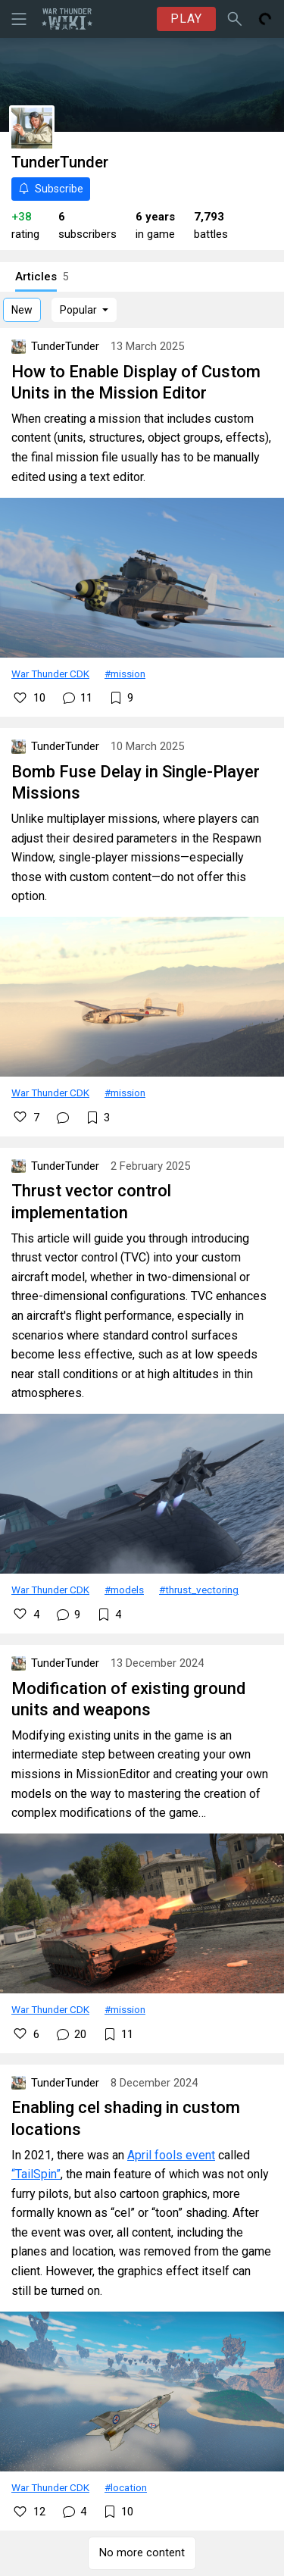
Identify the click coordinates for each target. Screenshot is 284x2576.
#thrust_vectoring (199, 1589)
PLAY (186, 18)
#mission (125, 673)
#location (126, 2487)
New (22, 310)
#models (124, 1589)
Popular (78, 310)
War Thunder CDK (50, 673)
